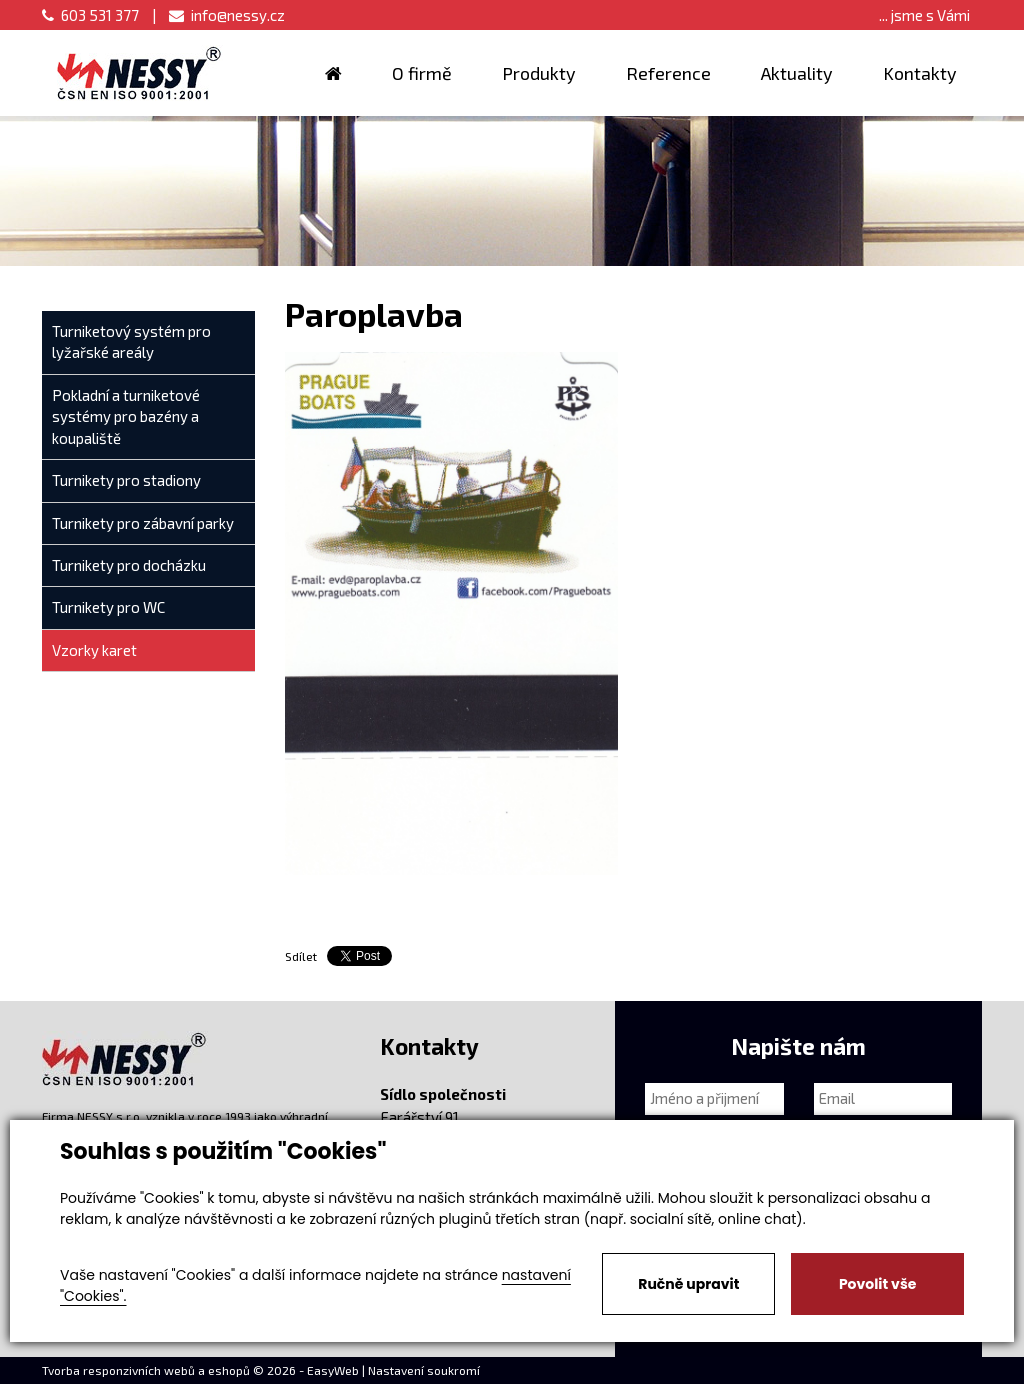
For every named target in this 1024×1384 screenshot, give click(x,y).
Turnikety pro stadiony (126, 480)
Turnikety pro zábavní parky (143, 523)
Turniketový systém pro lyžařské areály (131, 341)
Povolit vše (877, 1284)
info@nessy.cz (227, 15)
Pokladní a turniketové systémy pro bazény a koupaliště (126, 416)
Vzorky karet (94, 650)
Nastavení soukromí (424, 1370)
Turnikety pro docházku (129, 565)
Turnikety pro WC (108, 607)
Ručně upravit (688, 1284)
